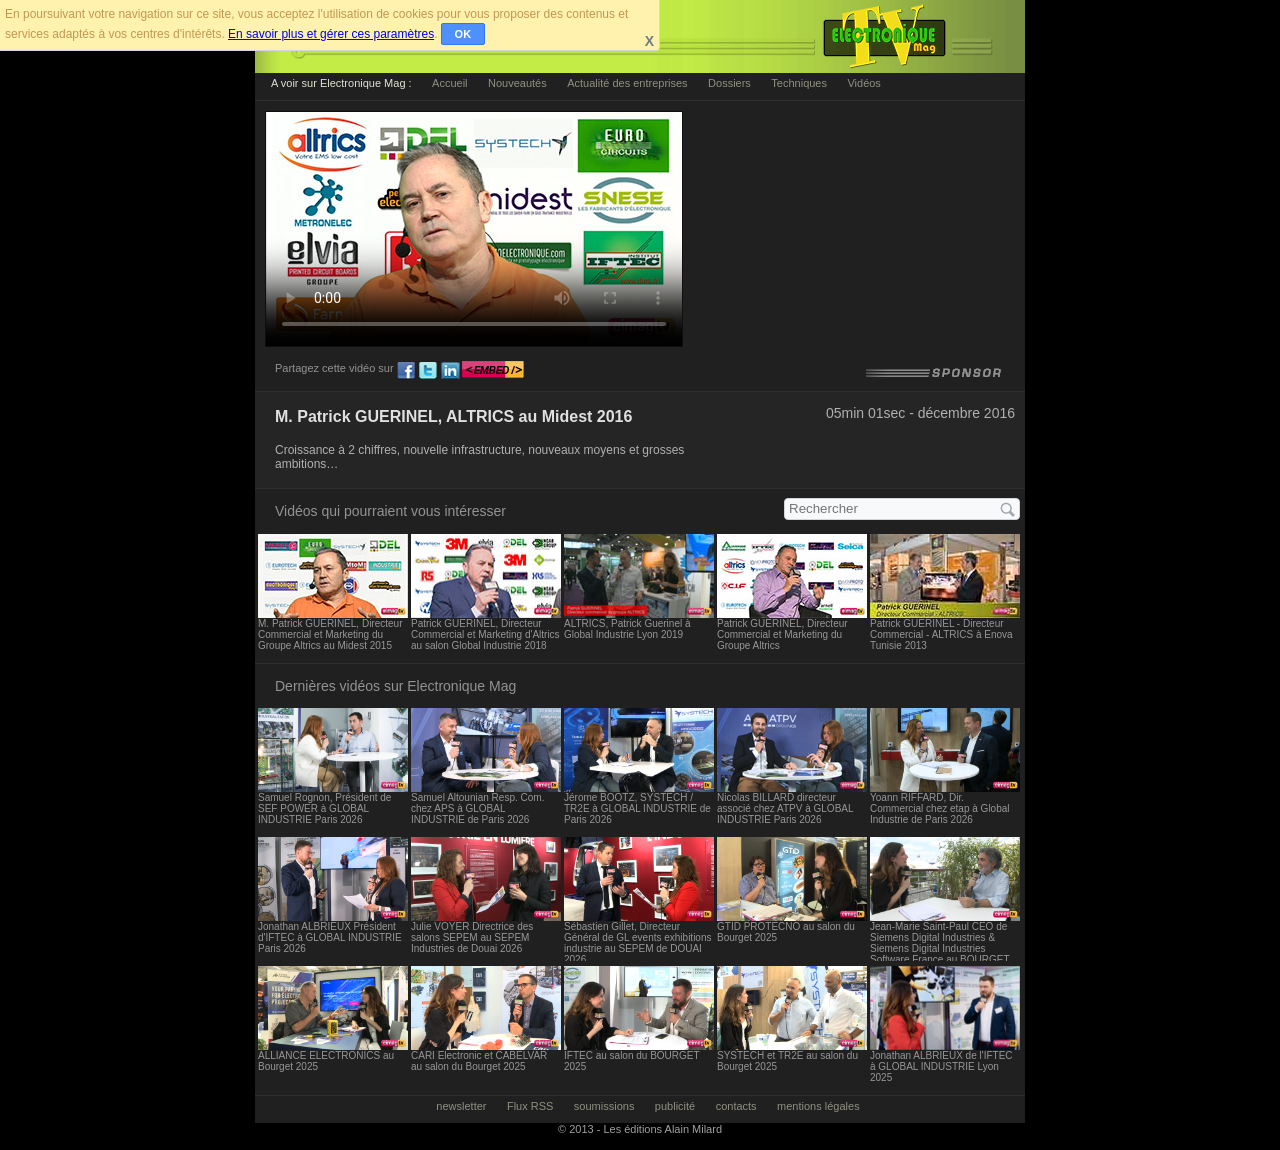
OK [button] (463, 34)
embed (493, 371)
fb (406, 371)
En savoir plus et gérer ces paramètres (331, 34)
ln (450, 371)
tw (428, 371)
